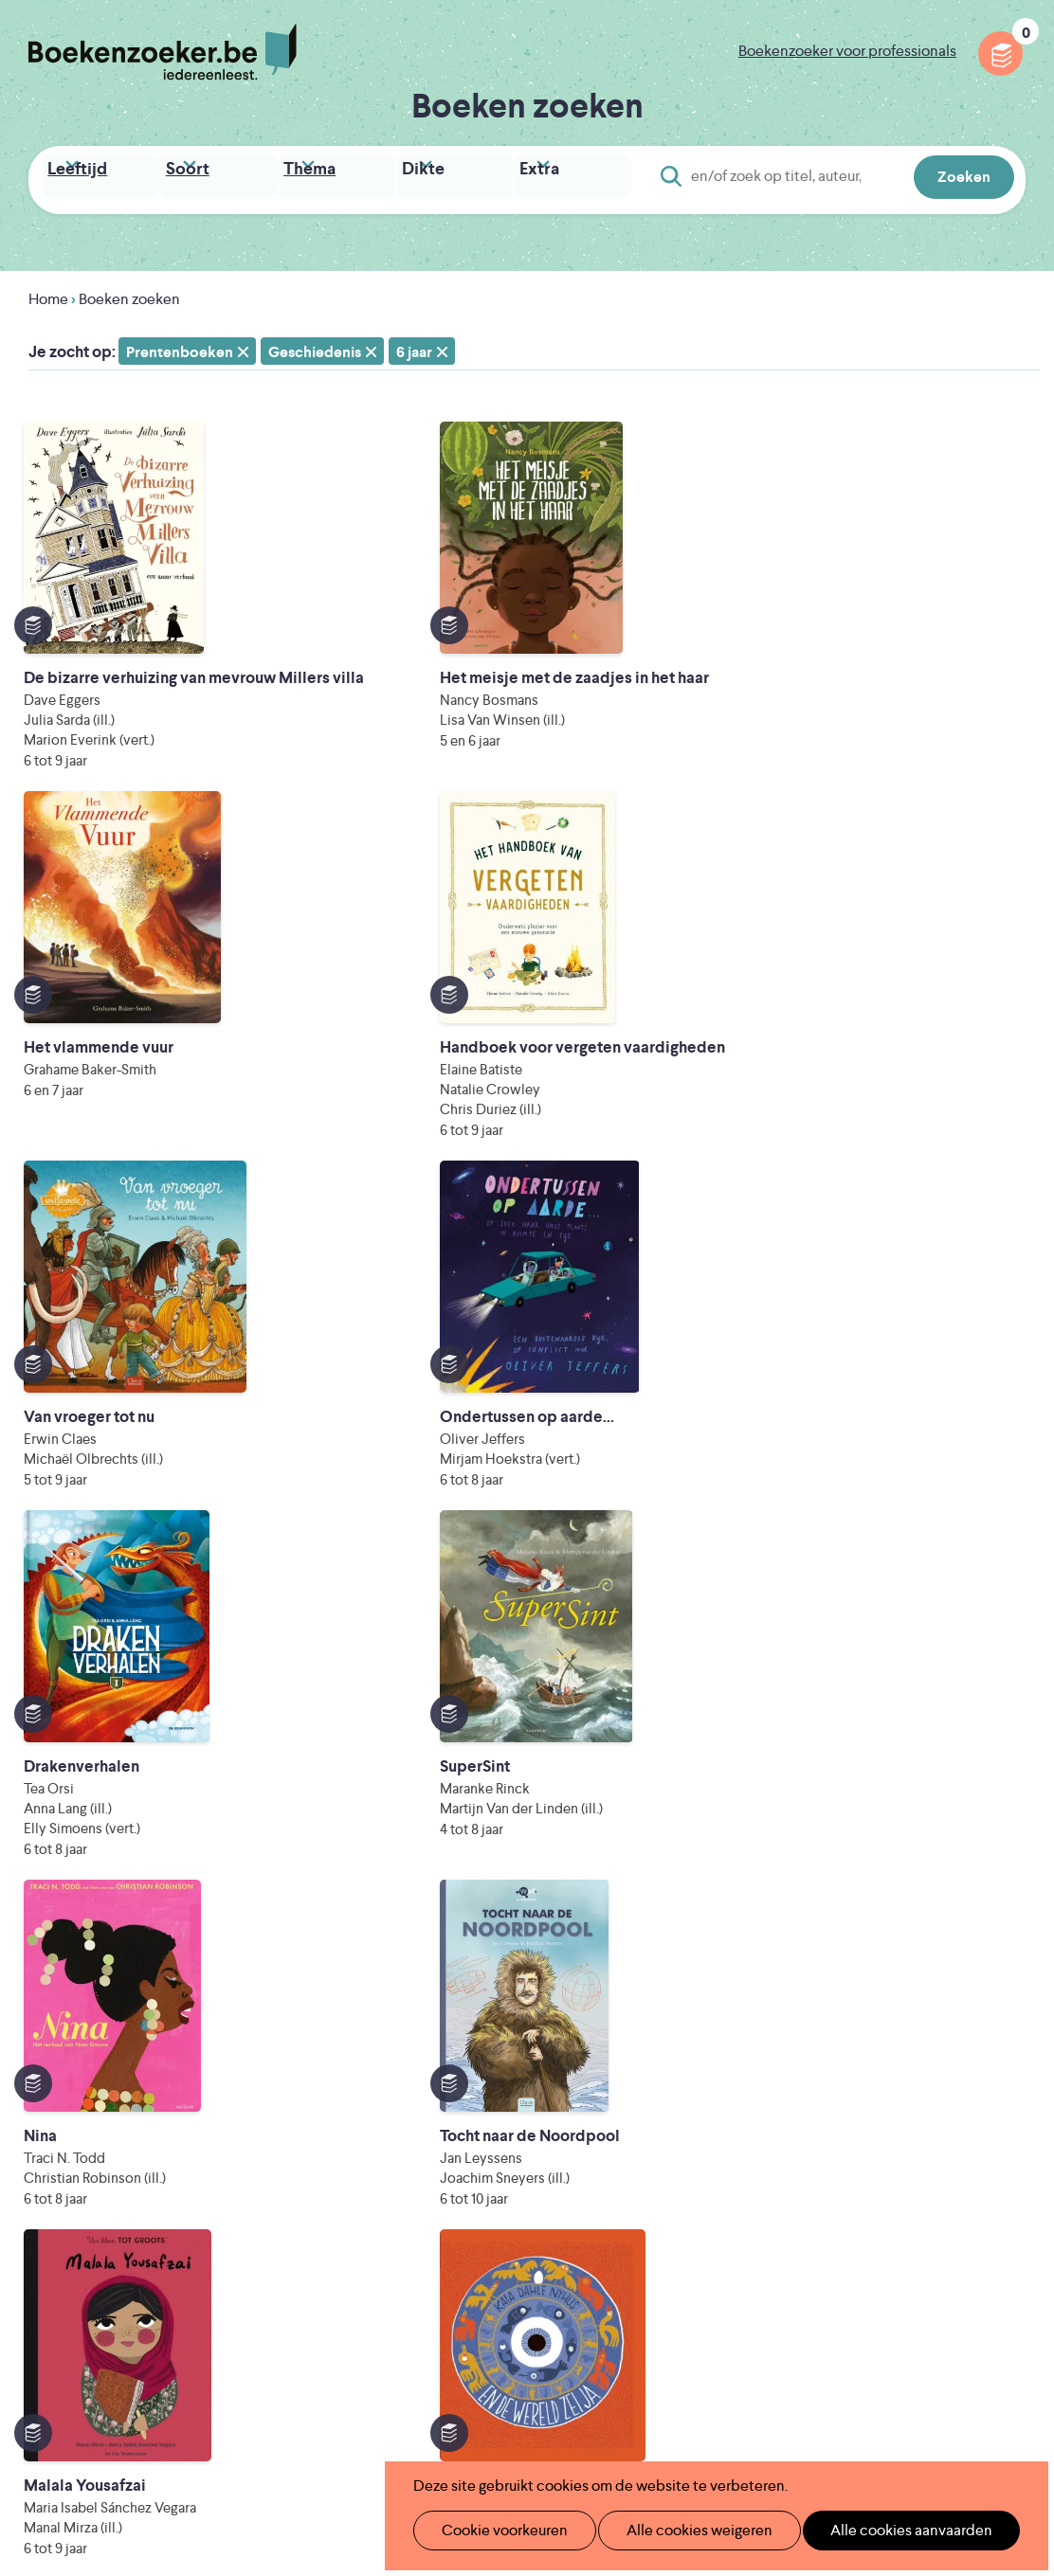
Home (48, 293)
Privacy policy (979, 2097)
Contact (619, 2252)
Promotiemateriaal (432, 2222)
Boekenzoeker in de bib (450, 2161)
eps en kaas (850, 2419)
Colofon (620, 2222)
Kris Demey (678, 2419)
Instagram (1008, 2180)
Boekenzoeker (162, 52)
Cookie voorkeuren (496, 2530)
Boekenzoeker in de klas (452, 2131)
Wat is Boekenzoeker (441, 2101)
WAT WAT (540, 2393)
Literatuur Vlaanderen (441, 2366)
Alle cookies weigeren (680, 2530)
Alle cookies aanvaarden (880, 2530)
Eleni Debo (510, 2419)
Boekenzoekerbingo (439, 2192)
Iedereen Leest (643, 2340)
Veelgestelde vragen (437, 2252)
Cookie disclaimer (965, 2120)
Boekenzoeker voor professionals (847, 51)
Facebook (981, 2180)
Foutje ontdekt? (423, 2283)
